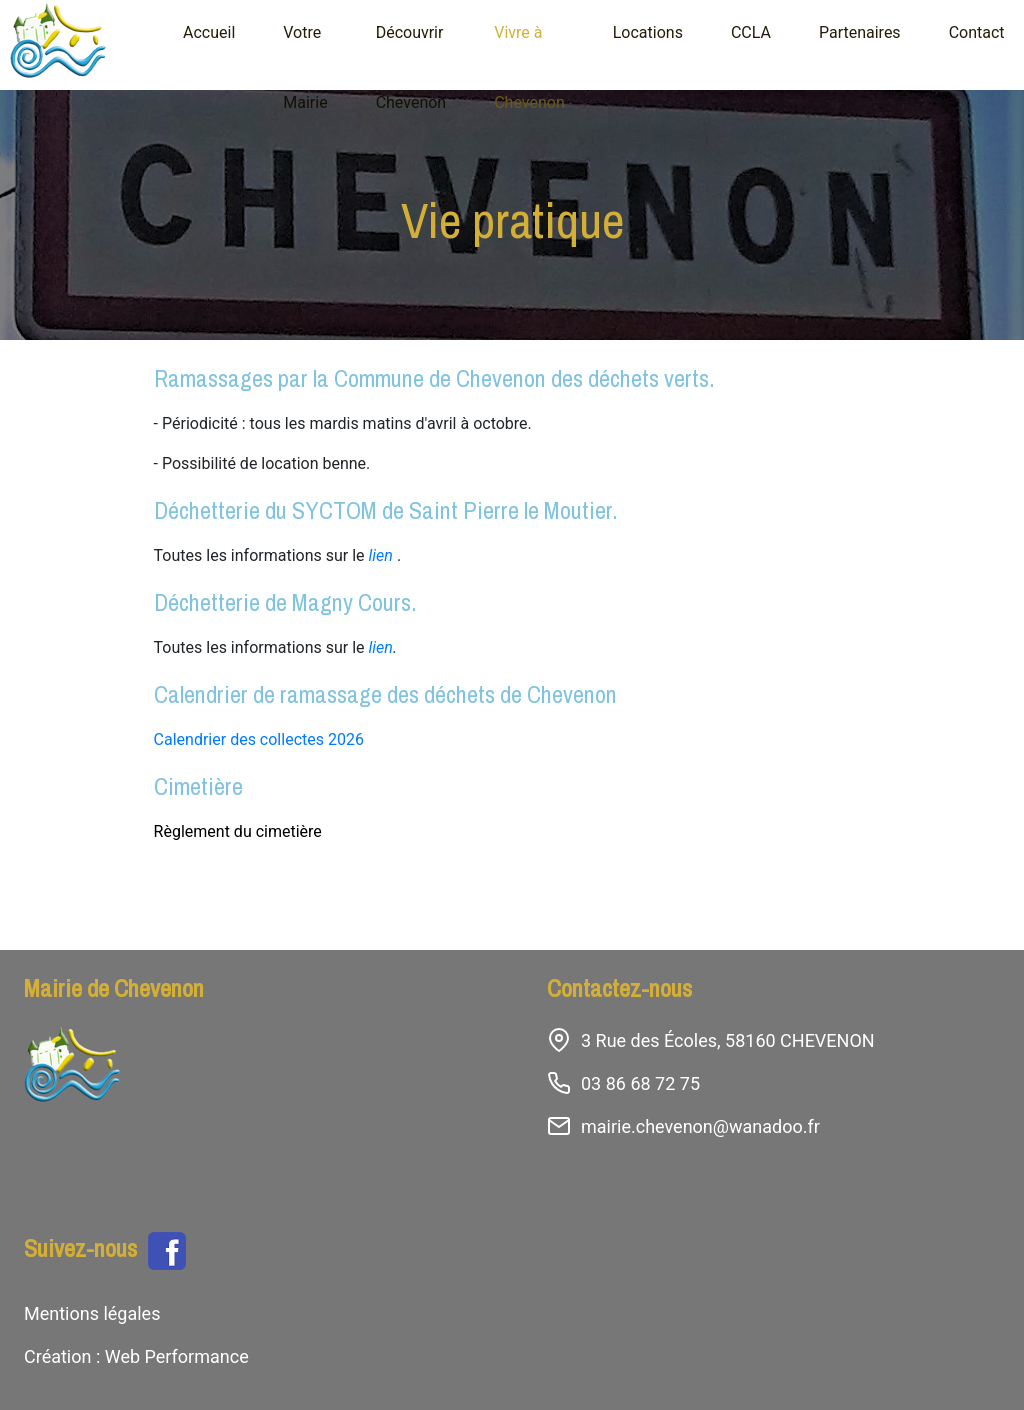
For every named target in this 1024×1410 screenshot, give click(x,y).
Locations (648, 32)
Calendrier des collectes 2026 (259, 739)
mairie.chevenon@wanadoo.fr (700, 1126)
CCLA (751, 32)
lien (381, 555)
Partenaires (860, 32)
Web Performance (174, 1356)
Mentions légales (92, 1313)
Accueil (209, 32)
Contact (977, 32)
